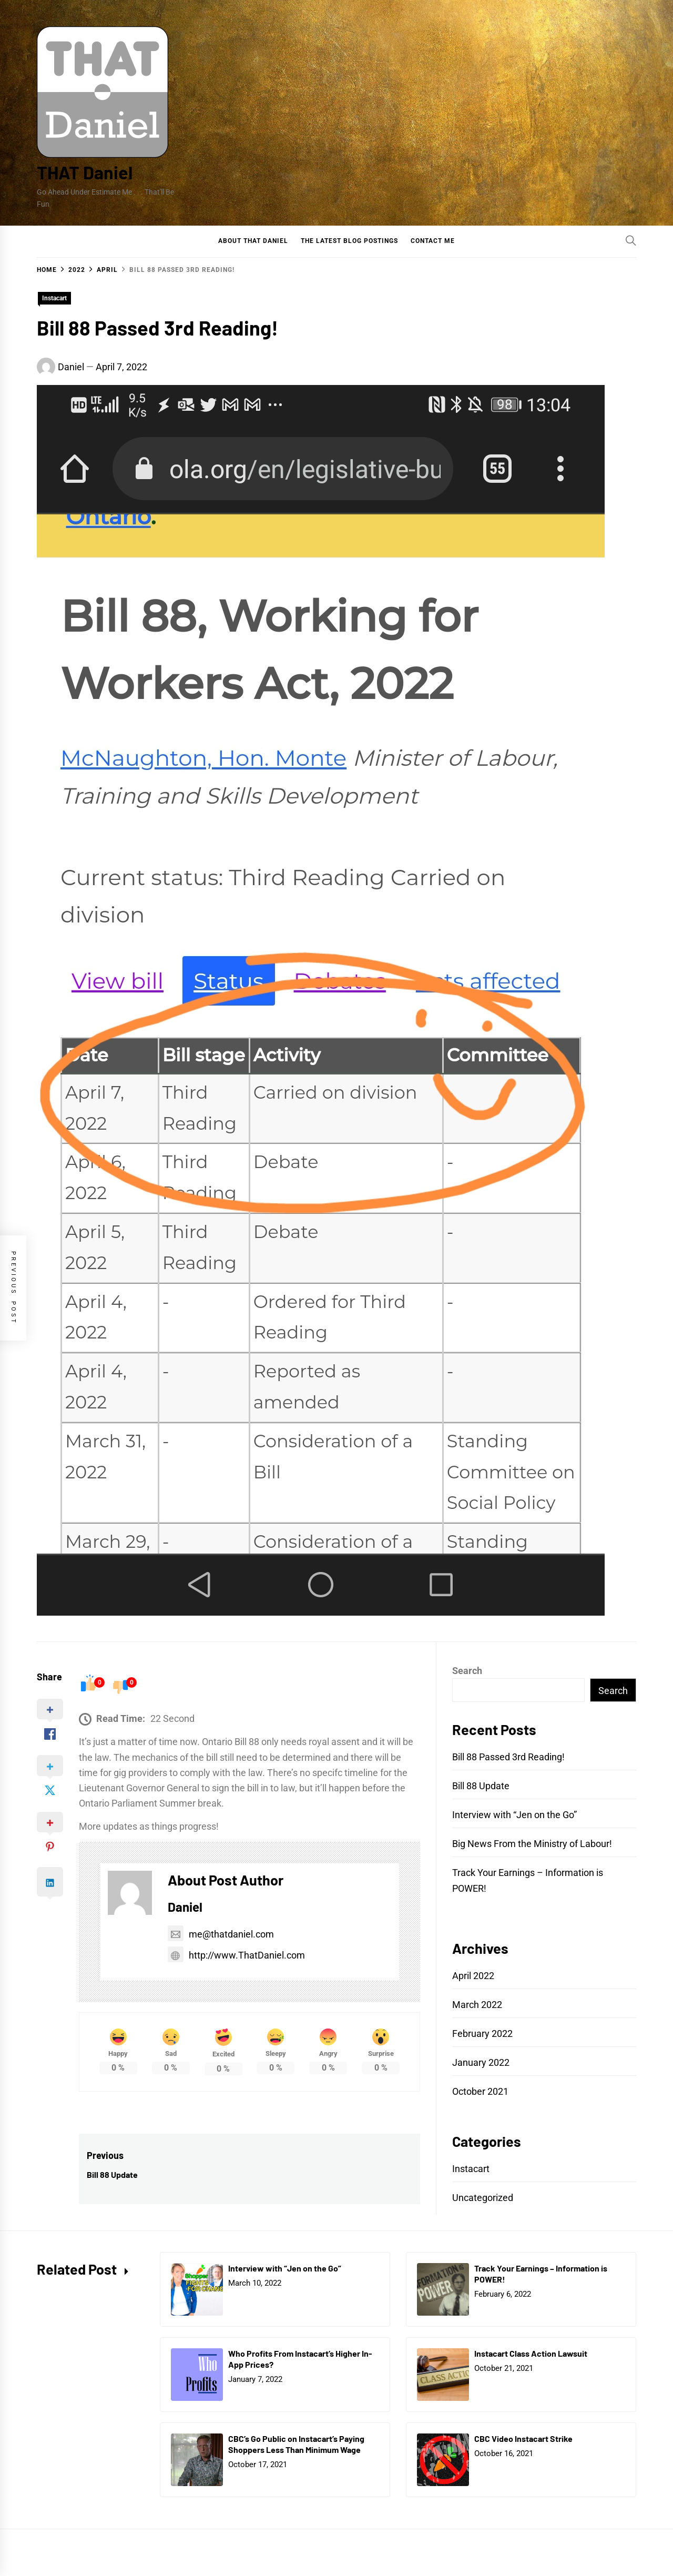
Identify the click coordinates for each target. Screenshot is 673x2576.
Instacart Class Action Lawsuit (530, 2353)
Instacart (54, 298)
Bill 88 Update (480, 1785)
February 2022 (482, 2033)
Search (467, 1670)
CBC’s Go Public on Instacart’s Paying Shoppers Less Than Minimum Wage (296, 2444)
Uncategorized (482, 2197)
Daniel (71, 366)
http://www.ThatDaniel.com (236, 1955)
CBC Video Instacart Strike (523, 2438)
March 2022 (477, 2004)
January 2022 (480, 2062)
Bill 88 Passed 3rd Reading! (508, 1756)
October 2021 (480, 2091)
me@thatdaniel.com (221, 1934)
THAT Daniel (84, 172)
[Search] (631, 240)
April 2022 (473, 1975)
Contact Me (433, 241)
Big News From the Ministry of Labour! (532, 1843)
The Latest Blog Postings (349, 241)
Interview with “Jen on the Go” (514, 1814)
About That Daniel (253, 241)
